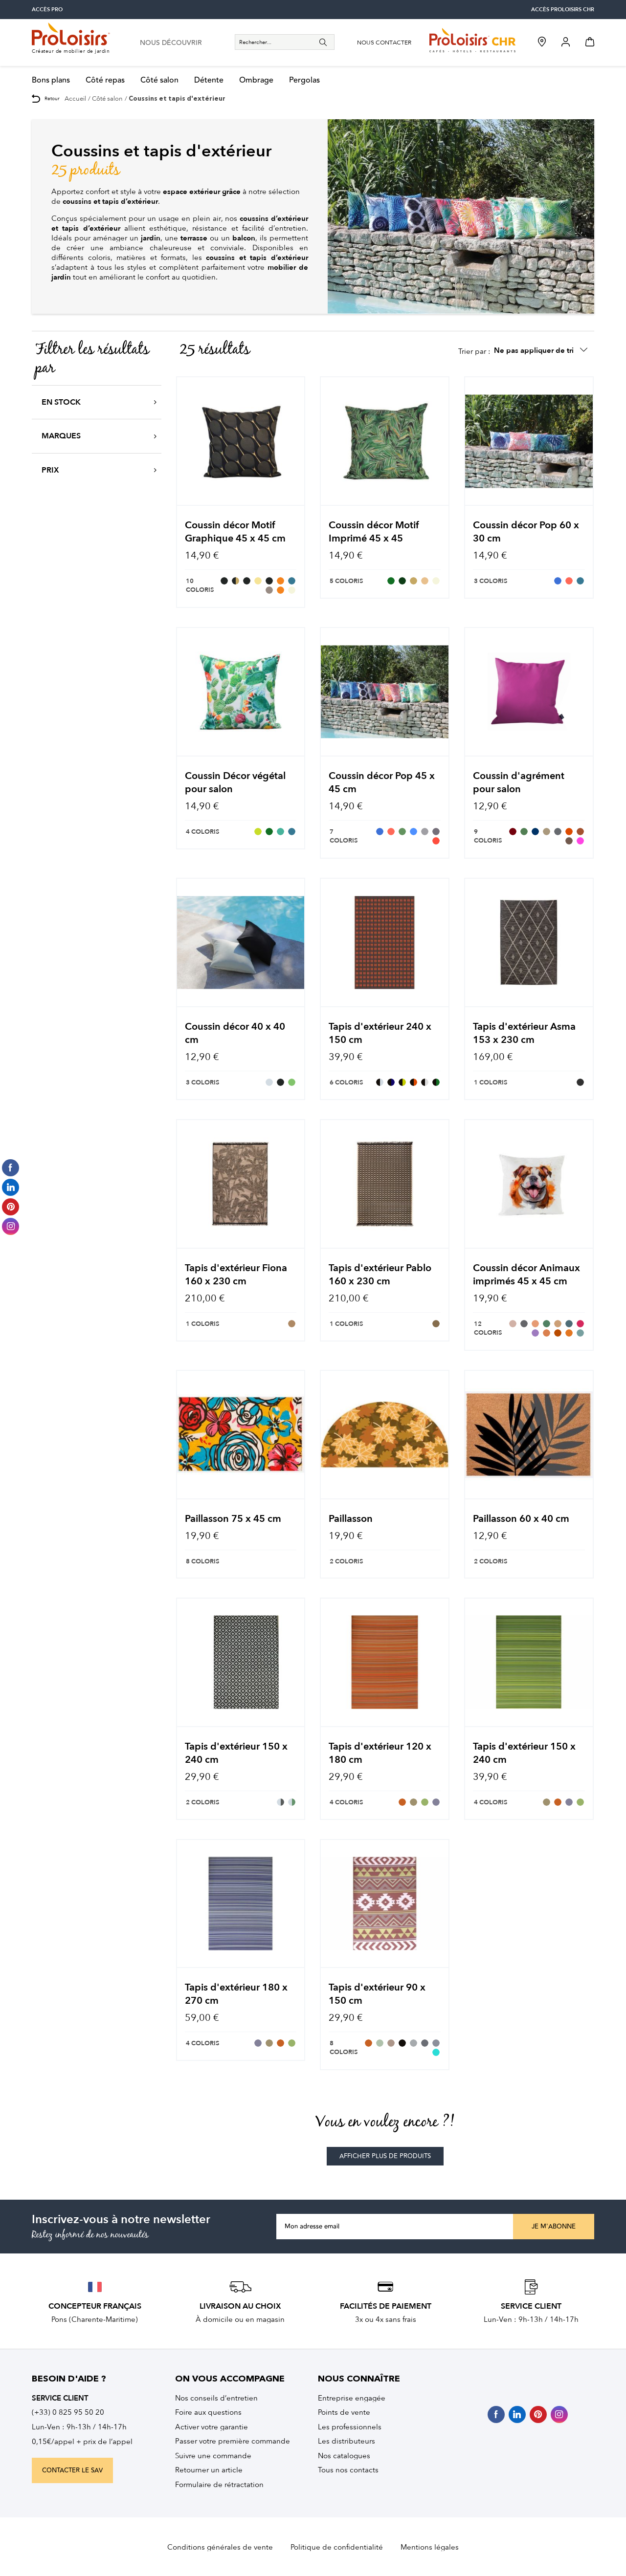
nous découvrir (171, 43)
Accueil (75, 98)
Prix (50, 470)
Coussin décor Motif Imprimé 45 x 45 (374, 532)
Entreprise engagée (351, 2398)
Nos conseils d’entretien (216, 2398)
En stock (61, 402)
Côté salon (159, 80)
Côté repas (105, 80)
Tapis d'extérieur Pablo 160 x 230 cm (380, 1274)
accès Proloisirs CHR (562, 9)
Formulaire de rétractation (219, 2484)
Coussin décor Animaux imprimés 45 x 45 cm (526, 1274)
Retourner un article (209, 2470)
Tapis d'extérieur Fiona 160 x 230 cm (236, 1274)
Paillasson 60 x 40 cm (521, 1518)
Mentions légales (430, 2547)
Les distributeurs (346, 2441)
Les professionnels (349, 2427)
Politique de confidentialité (337, 2547)
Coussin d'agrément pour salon (518, 782)
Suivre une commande (213, 2455)
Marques (61, 436)
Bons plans (51, 80)
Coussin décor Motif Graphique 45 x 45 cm (235, 532)
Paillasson (351, 1518)
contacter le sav (72, 2470)
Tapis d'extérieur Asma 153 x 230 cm (524, 1033)
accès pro (47, 9)
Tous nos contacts (348, 2470)
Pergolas (304, 80)
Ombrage (256, 80)
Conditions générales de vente (220, 2547)
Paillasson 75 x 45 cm (233, 1518)
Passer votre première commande (232, 2441)
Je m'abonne (554, 2226)
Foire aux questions (208, 2412)
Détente (209, 80)
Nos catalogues (344, 2455)
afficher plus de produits (385, 2156)
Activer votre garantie (211, 2427)
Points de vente (344, 2412)
